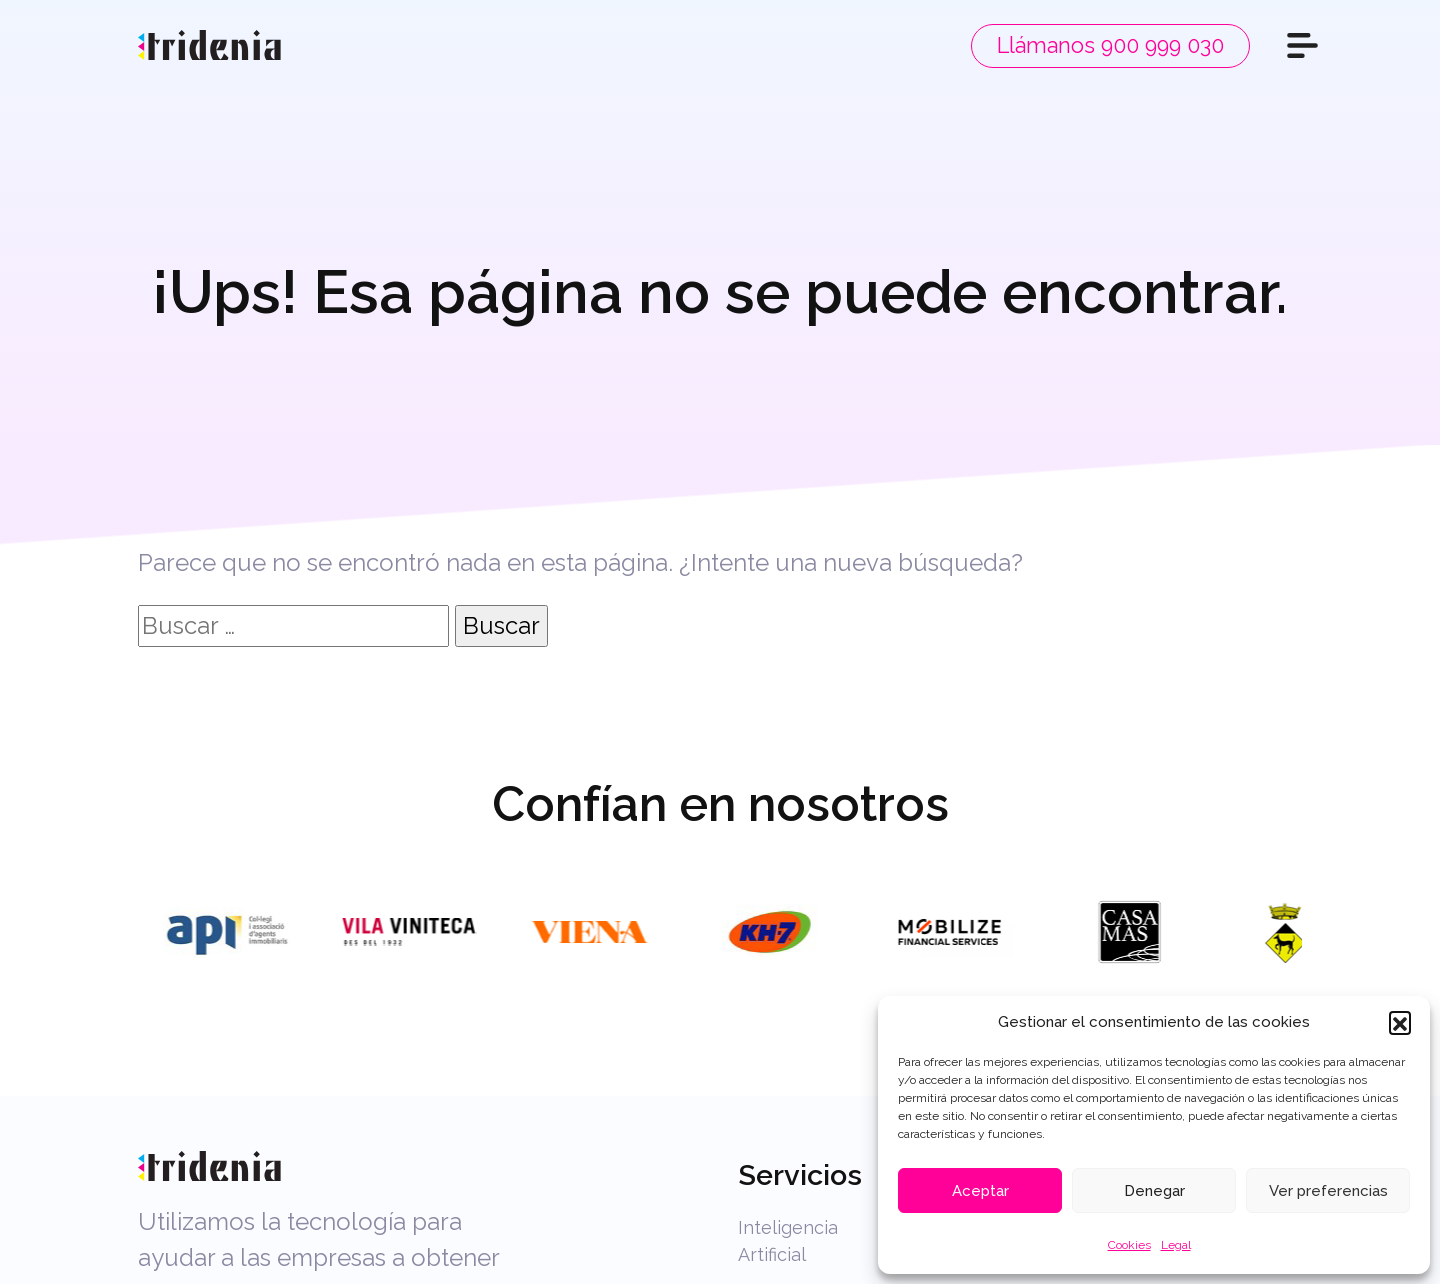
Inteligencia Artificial (788, 1241)
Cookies (1129, 1245)
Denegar (1154, 1191)
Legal (1176, 1245)
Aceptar (980, 1191)
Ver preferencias (1328, 1191)
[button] (1400, 1022)
